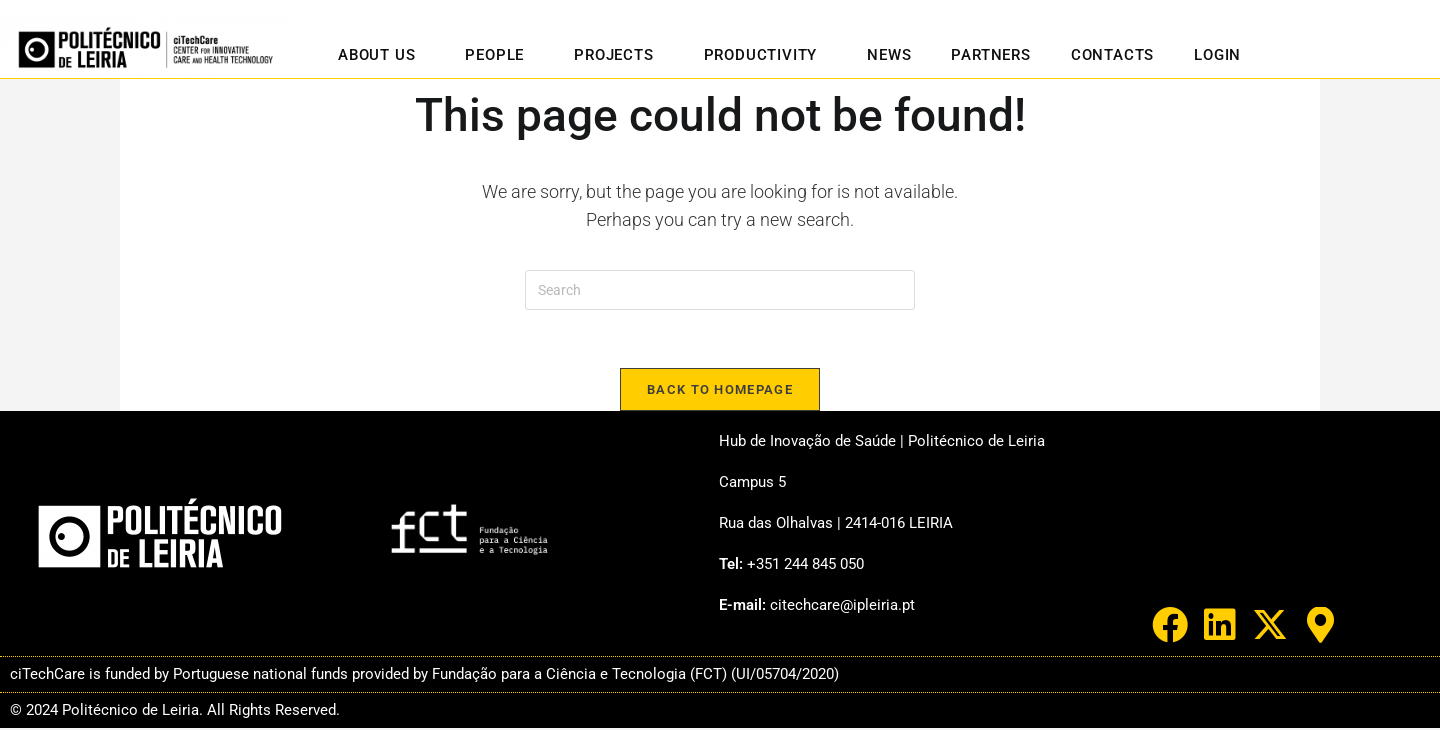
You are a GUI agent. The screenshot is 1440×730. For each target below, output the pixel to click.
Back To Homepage (720, 391)
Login (1217, 55)
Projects (618, 55)
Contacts (1112, 55)
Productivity (766, 55)
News (889, 55)
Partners (990, 55)
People (499, 55)
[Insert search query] (720, 290)
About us (381, 55)
